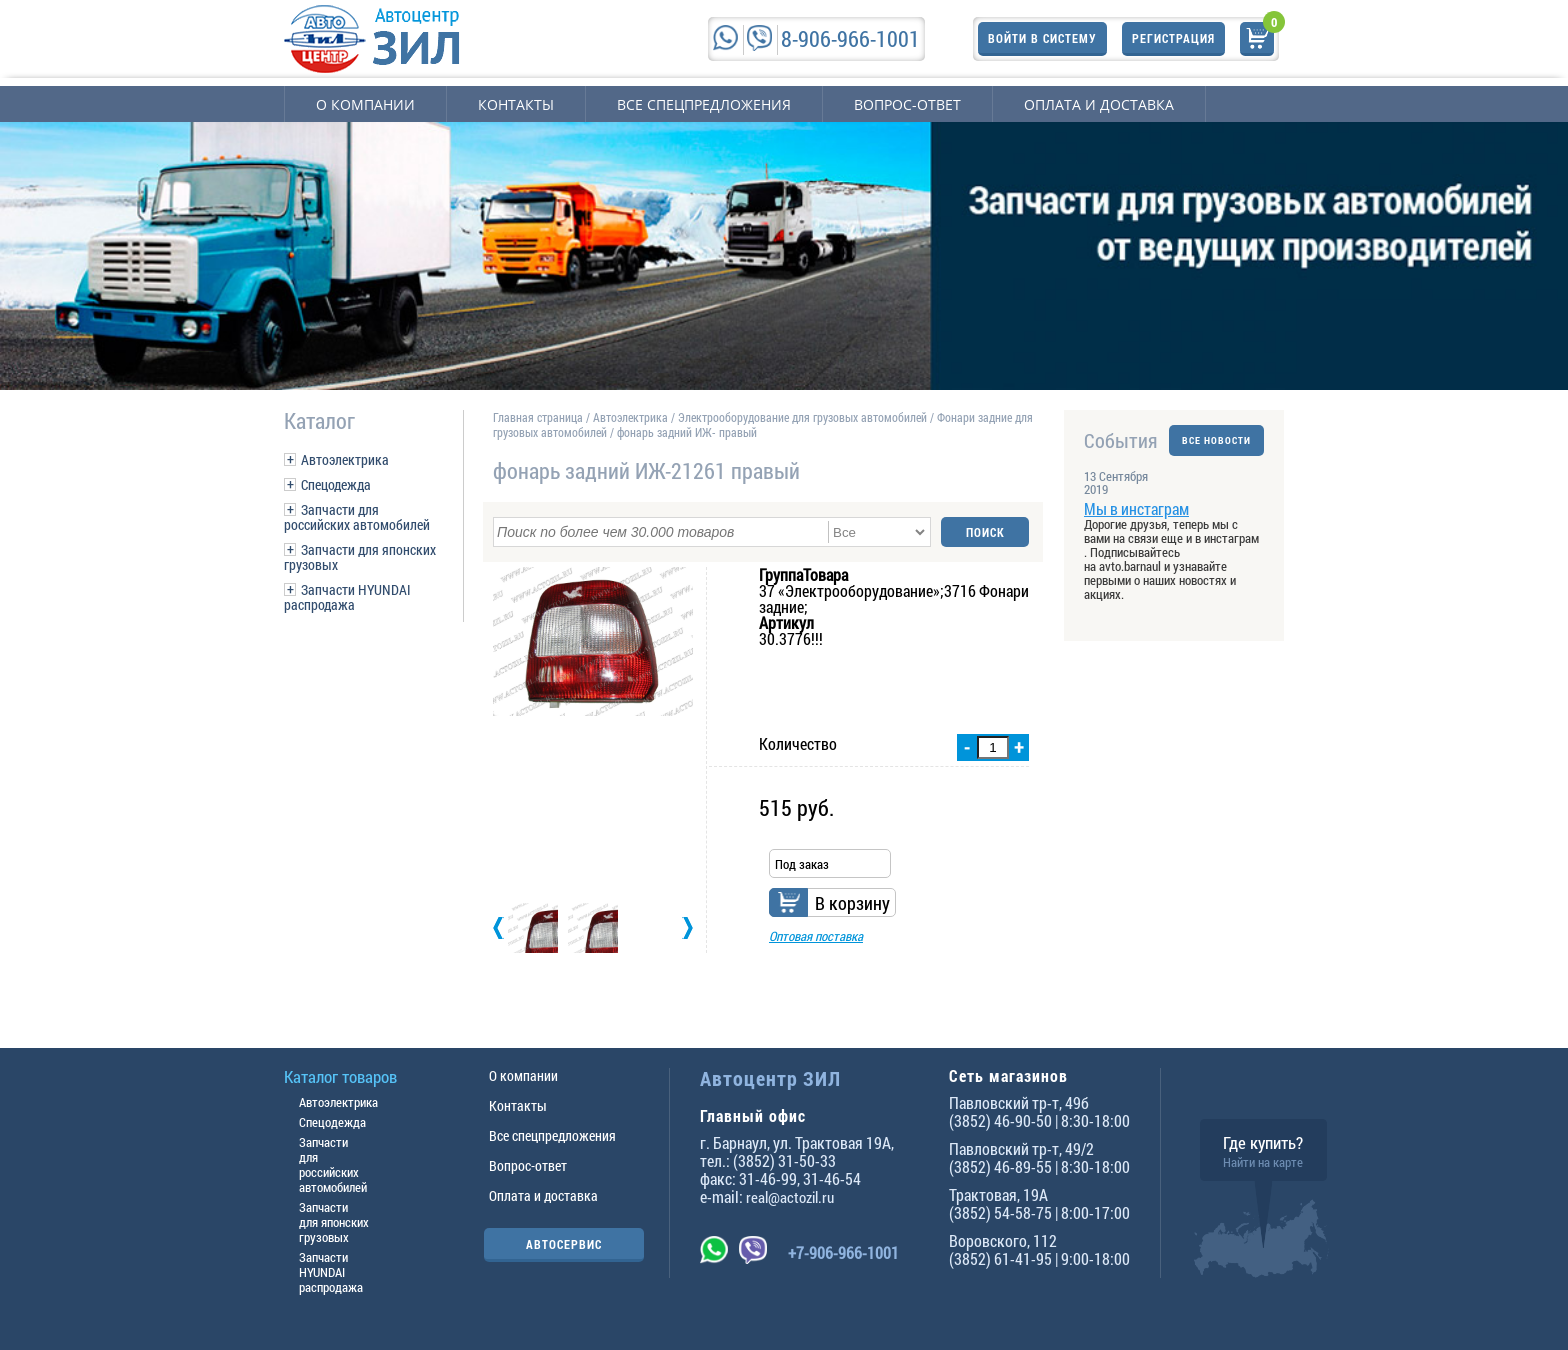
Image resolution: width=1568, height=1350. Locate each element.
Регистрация (1173, 38)
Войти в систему (1042, 38)
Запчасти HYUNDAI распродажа (347, 597)
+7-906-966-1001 (843, 1252)
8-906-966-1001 (850, 38)
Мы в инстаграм (1136, 508)
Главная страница (538, 417)
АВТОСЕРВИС (564, 1244)
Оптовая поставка (816, 936)
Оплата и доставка (1099, 104)
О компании (365, 104)
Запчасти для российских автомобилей (357, 517)
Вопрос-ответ (907, 104)
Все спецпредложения (704, 104)
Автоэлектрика (345, 459)
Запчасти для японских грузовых (360, 557)
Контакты (516, 104)
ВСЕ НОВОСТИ (1216, 440)
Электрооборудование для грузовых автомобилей (804, 417)
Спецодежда (336, 484)
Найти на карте (1263, 1162)
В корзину (852, 903)
